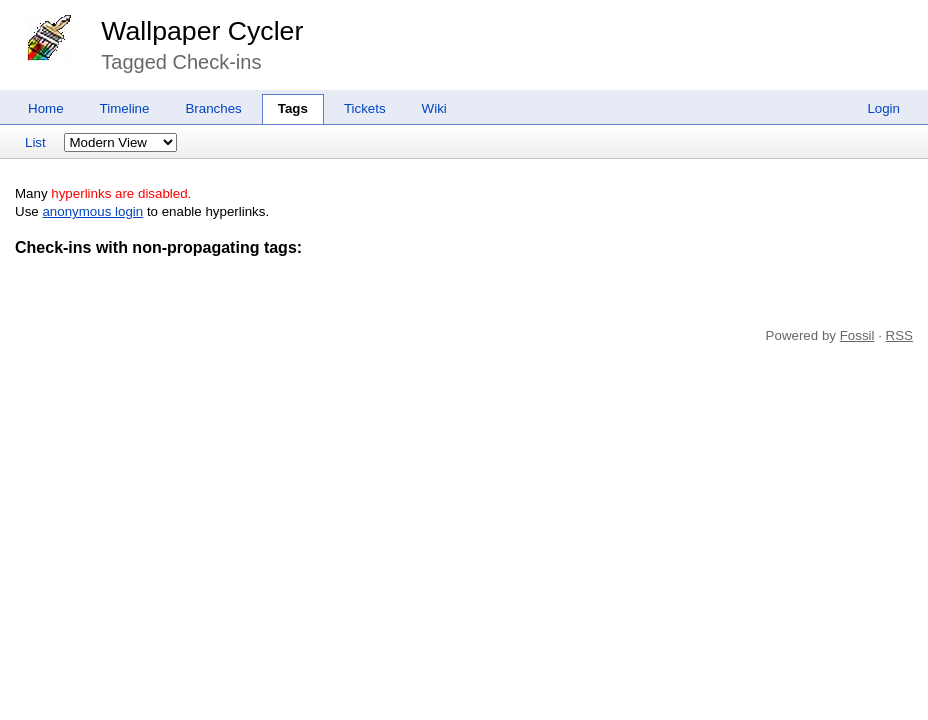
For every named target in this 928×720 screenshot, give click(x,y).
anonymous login (92, 211)
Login (883, 108)
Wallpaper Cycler (202, 31)
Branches (213, 108)
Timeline (125, 108)
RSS (899, 335)
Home (46, 108)
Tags (293, 108)
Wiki (434, 108)
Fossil (857, 335)
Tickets (365, 108)
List (35, 142)
